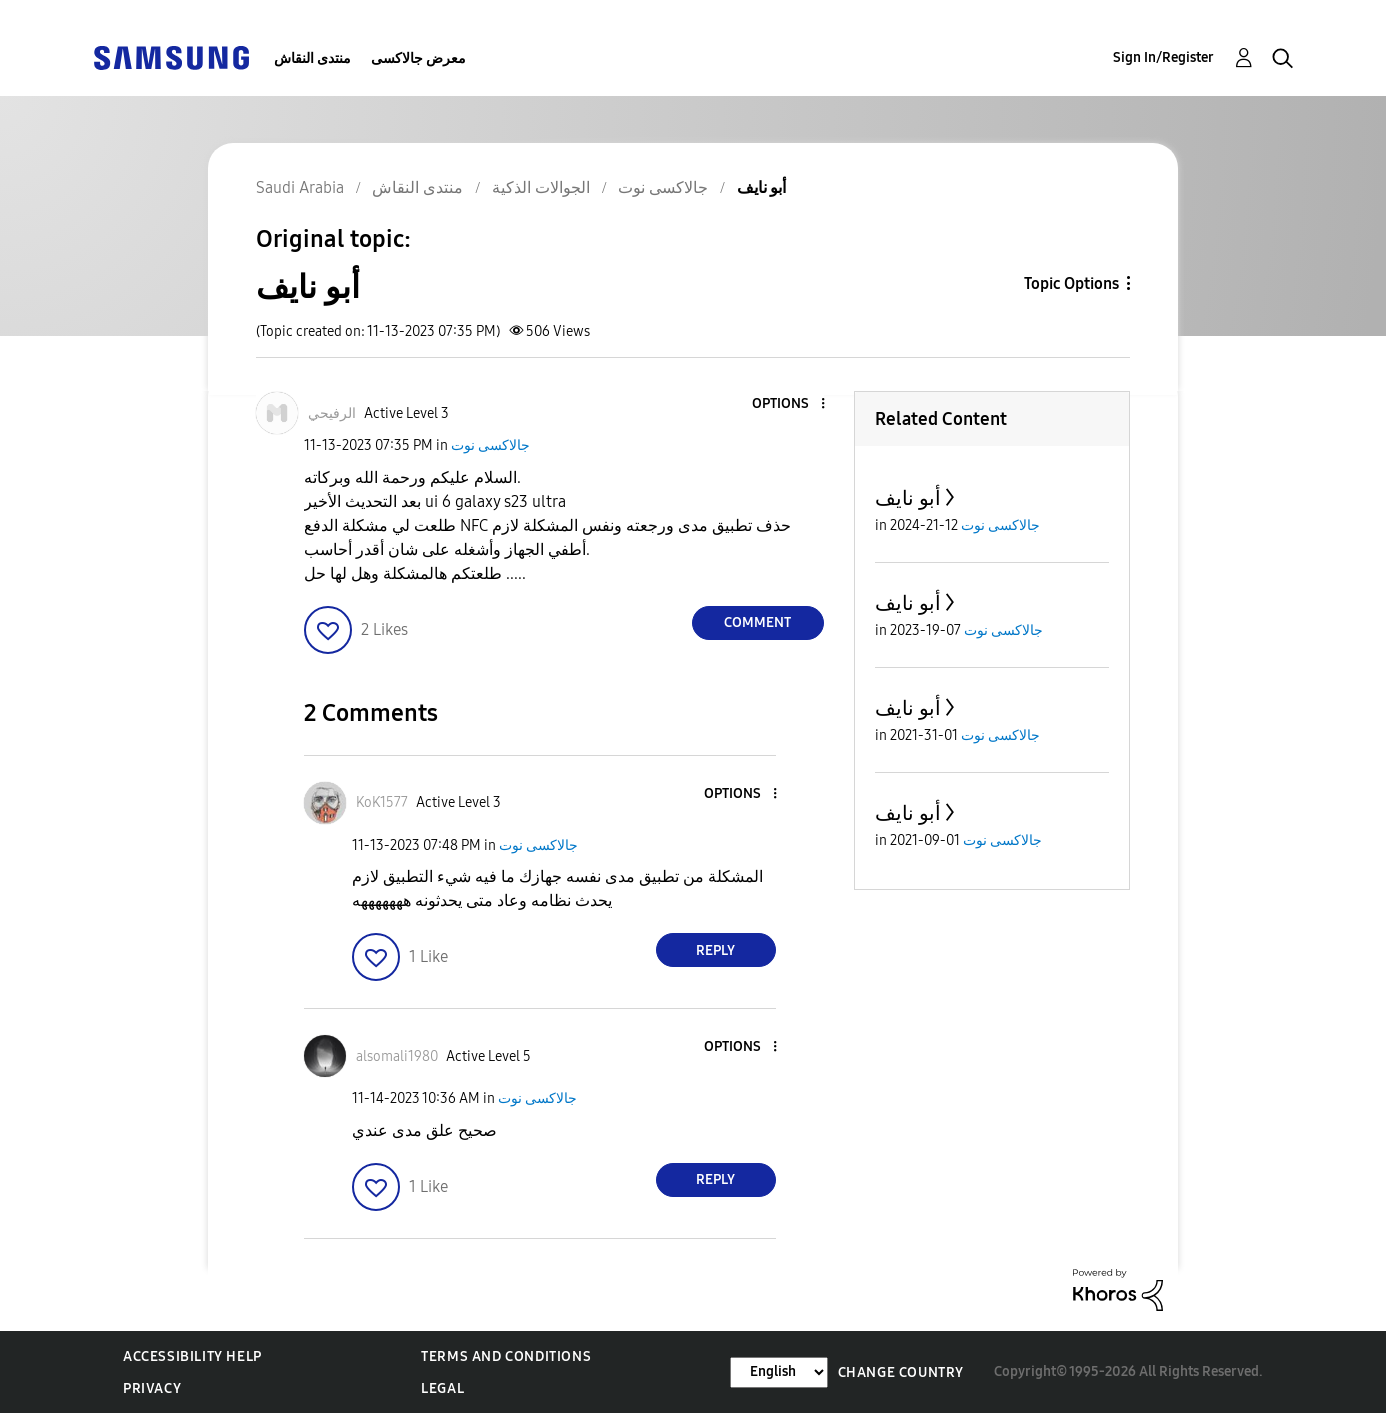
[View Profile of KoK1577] (382, 802)
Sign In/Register (1163, 57)
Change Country (901, 1372)
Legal (442, 1388)
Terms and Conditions (506, 1356)
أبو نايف (908, 498)
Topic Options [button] (1071, 283)
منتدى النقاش (312, 58)
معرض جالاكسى (418, 58)
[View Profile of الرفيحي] (332, 413)
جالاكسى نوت (490, 445)
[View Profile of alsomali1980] (397, 1056)
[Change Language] (779, 1372)
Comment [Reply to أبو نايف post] (757, 622)
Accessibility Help (192, 1356)
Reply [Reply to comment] (715, 950)
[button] (789, 404)
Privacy (152, 1388)
